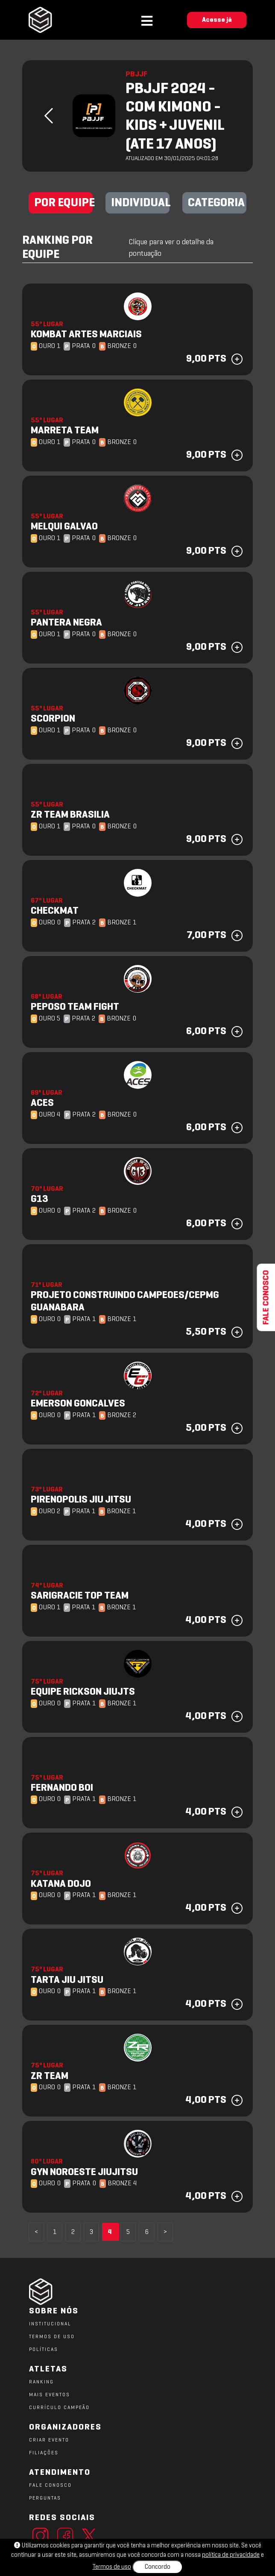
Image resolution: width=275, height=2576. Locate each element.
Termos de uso (112, 2567)
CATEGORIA (216, 203)
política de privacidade (231, 2555)
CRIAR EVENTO (49, 2440)
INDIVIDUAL (140, 203)
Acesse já (217, 20)
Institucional (50, 2324)
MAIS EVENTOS (49, 2395)
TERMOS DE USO (52, 2337)
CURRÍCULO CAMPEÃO (59, 2408)
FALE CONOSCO (50, 2485)
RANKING (41, 2382)
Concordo (157, 2567)
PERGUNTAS (45, 2498)
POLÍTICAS (43, 2350)
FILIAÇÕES (44, 2453)
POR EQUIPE (63, 203)
